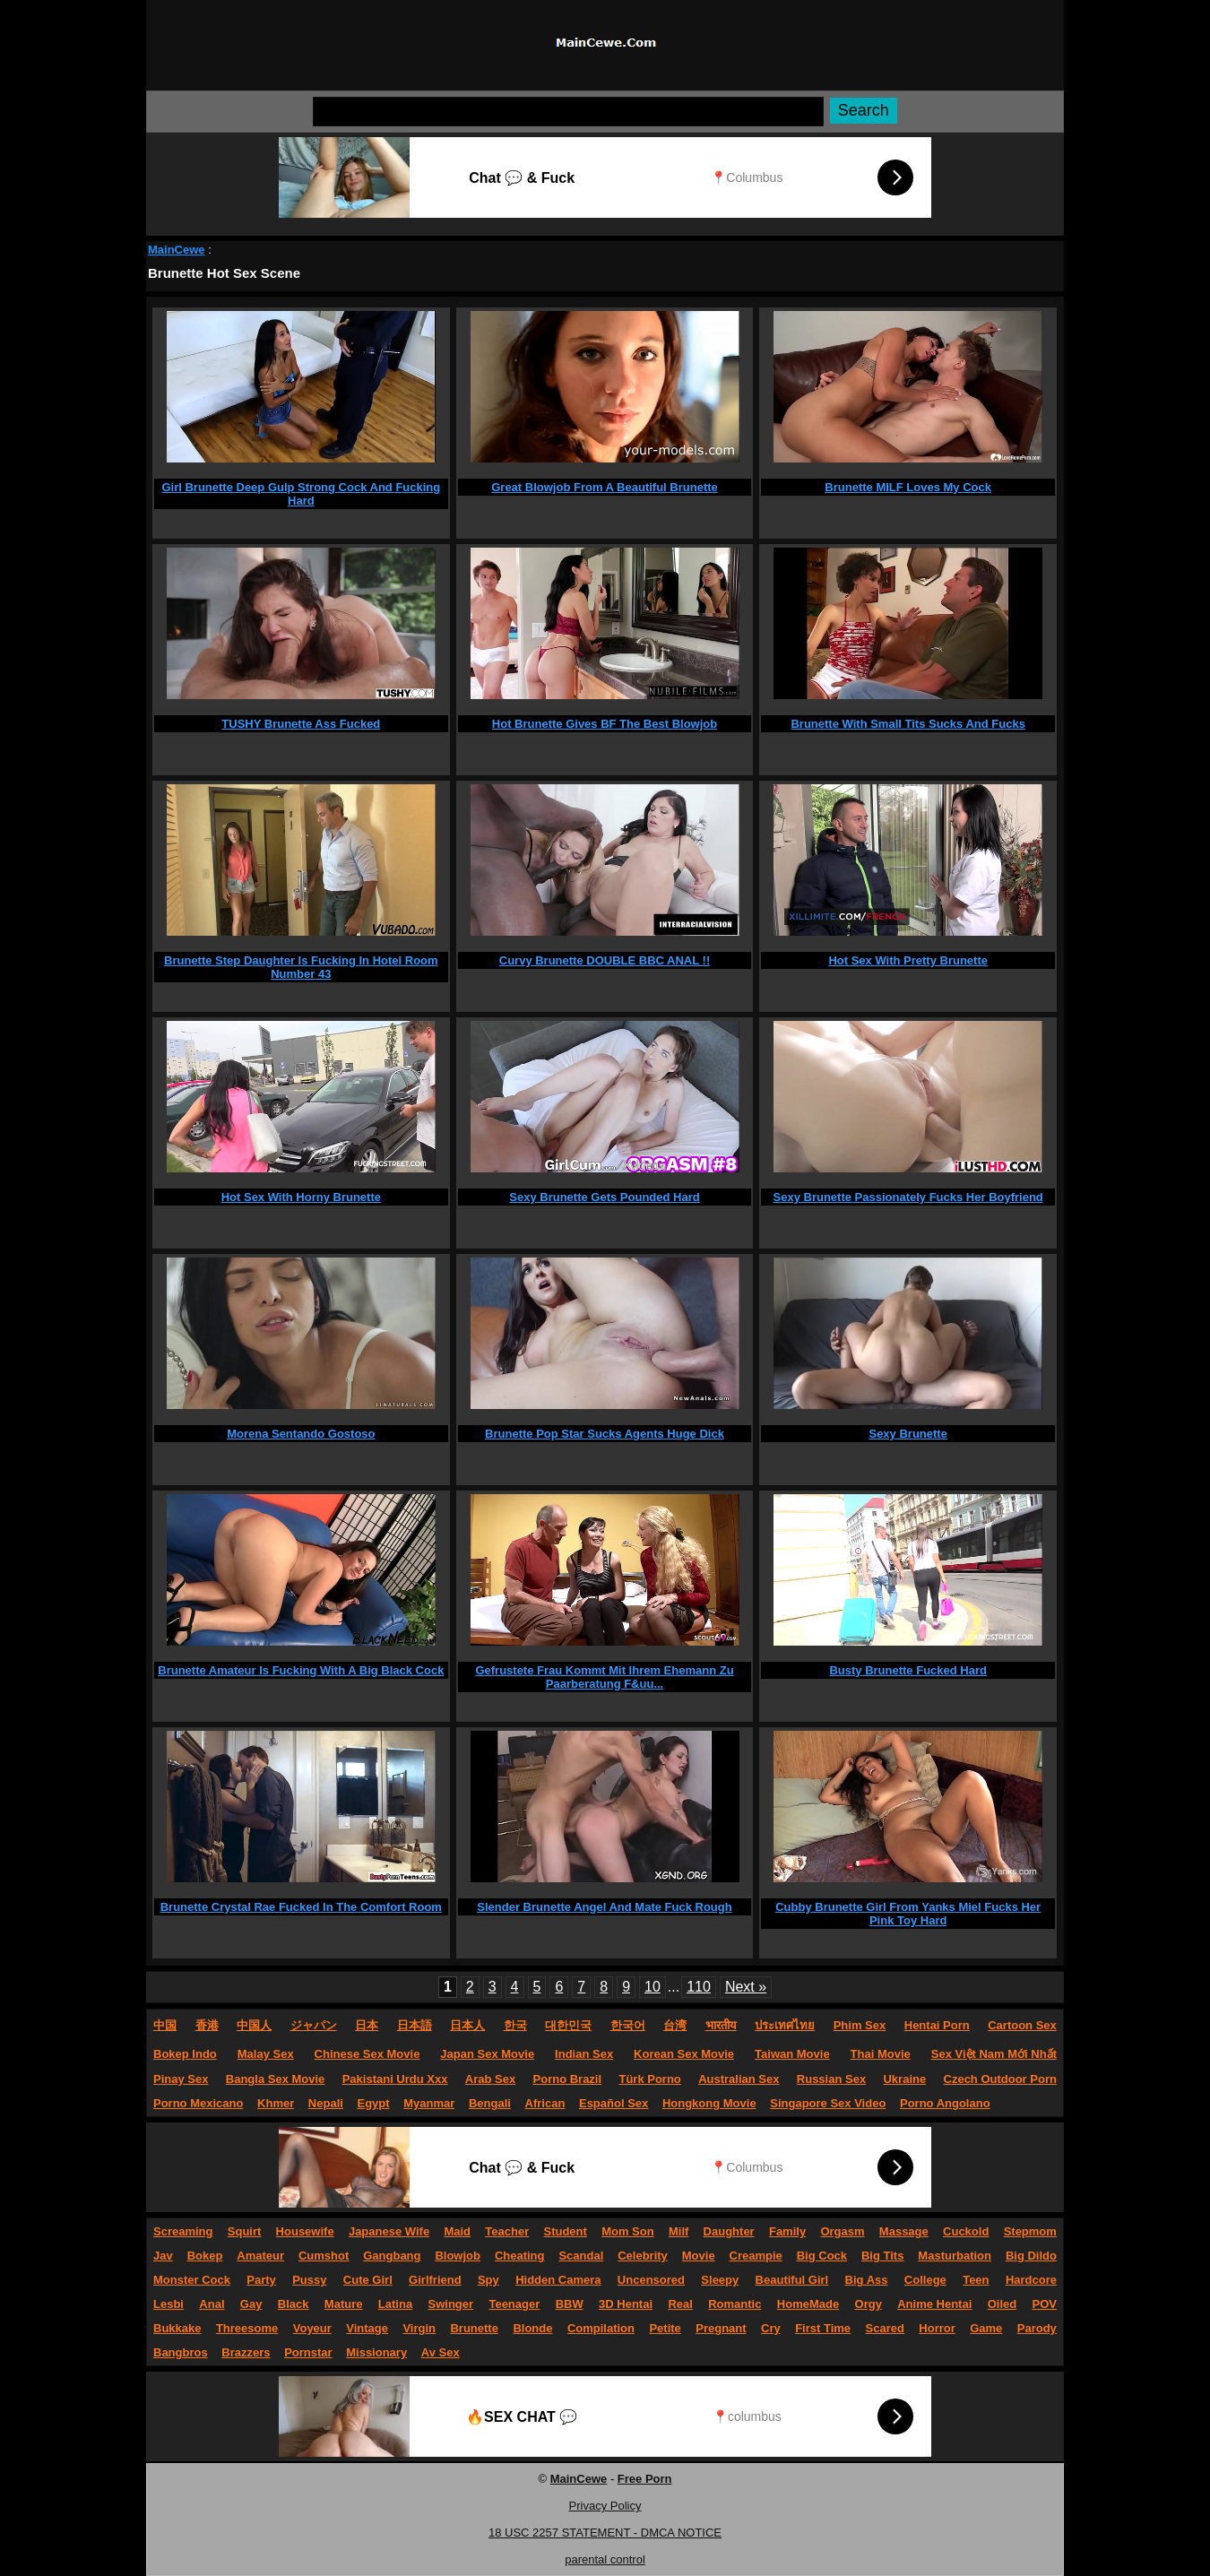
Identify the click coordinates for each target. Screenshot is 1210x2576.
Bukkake (177, 2328)
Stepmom (1030, 2231)
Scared (885, 2328)
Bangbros (180, 2352)
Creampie (756, 2255)
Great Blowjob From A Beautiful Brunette (604, 487)
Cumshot (323, 2255)
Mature (343, 2304)
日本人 (467, 2025)
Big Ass (866, 2279)
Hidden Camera (558, 2279)
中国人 (254, 2025)
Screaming (182, 2231)
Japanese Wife (389, 2231)
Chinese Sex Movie (367, 2054)
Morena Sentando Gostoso (301, 1433)
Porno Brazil (567, 2079)
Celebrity (643, 2255)
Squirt (245, 2231)
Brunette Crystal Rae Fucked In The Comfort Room (301, 1907)
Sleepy (720, 2279)
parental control (605, 2559)
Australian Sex (738, 2079)
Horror (937, 2328)
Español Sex (613, 2103)
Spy (488, 2279)
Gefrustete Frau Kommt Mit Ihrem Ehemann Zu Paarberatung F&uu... (604, 1677)
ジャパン (313, 2025)
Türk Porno (649, 2079)
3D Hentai (626, 2304)
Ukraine (904, 2079)
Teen (976, 2279)
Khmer (275, 2103)
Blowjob (457, 2255)
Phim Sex (860, 2025)
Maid (457, 2231)
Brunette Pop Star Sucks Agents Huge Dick (604, 1433)
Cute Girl (368, 2279)
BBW (569, 2304)
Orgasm (842, 2231)
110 (699, 1986)
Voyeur (312, 2328)
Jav (163, 2255)
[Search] (568, 111)
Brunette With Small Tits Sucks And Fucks (907, 723)
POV (1045, 2304)
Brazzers (245, 2352)
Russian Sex (831, 2079)
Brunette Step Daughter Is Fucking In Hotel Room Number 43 (301, 967)
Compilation (601, 2328)
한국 (515, 2025)
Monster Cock (191, 2279)
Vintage (367, 2328)
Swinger (451, 2304)
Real (680, 2304)
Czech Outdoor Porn (1000, 2079)
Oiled (1002, 2304)
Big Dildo (1031, 2255)
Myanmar (428, 2103)
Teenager (514, 2304)
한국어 (627, 2025)
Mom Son (627, 2231)
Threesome (247, 2328)
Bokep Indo (185, 2054)
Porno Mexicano (198, 2103)
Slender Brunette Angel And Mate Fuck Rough (604, 1907)
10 (652, 1986)
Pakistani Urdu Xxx (395, 2079)
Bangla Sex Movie (275, 2079)
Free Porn (645, 2478)
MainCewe (176, 249)
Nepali (325, 2103)
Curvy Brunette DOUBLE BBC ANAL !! (604, 960)
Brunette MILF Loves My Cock (908, 487)
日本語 (414, 2025)
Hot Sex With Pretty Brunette (908, 960)
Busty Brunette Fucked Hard (908, 1670)
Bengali (490, 2103)
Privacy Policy (605, 2505)
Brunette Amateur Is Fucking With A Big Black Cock (301, 1670)
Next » (745, 1986)
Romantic (734, 2304)
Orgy (868, 2304)
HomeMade (808, 2304)
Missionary (376, 2352)
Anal (211, 2304)
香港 (207, 2025)
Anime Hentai (934, 2304)
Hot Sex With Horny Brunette (301, 1197)
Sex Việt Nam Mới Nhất (994, 2054)
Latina (395, 2304)
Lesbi (168, 2304)
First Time (823, 2328)
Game (986, 2328)
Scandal (580, 2255)
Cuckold (966, 2231)
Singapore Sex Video (828, 2103)
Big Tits (882, 2255)
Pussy (309, 2279)
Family (787, 2231)
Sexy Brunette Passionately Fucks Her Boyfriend (908, 1197)
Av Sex (440, 2352)
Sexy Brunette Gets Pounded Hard (604, 1197)
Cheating (520, 2255)
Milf (678, 2231)
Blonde (532, 2328)
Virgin (419, 2328)
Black (293, 2304)
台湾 (675, 2025)
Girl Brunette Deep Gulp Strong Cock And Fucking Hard (300, 493)
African (545, 2103)
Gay (251, 2304)
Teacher (507, 2231)
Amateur (260, 2255)
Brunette (473, 2328)
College (925, 2279)
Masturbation (954, 2255)
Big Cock (822, 2255)
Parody (1037, 2328)
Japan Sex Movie (487, 2054)
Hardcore (1031, 2279)
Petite (664, 2328)
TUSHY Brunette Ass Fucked (300, 723)
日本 (366, 2025)
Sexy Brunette (907, 1433)
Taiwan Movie (792, 2054)
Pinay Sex (180, 2079)
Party (261, 2279)
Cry (771, 2328)
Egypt (374, 2103)
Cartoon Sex (1022, 2025)
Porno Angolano (945, 2103)
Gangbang (391, 2255)
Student (564, 2231)
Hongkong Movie (709, 2103)
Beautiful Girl (792, 2279)
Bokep (205, 2255)
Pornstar (308, 2352)
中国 (165, 2025)
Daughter (729, 2231)
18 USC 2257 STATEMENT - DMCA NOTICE (605, 2532)
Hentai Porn (937, 2025)
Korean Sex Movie (684, 2054)
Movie (698, 2255)
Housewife (305, 2231)
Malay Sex (266, 2054)
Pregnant (721, 2328)
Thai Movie (881, 2054)
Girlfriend (435, 2279)
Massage (904, 2231)
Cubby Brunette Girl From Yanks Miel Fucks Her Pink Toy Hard (908, 1913)
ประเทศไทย (785, 2025)
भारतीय (721, 2025)
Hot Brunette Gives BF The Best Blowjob (604, 723)
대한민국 (568, 2025)
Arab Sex (490, 2079)
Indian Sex (584, 2054)
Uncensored (651, 2279)
